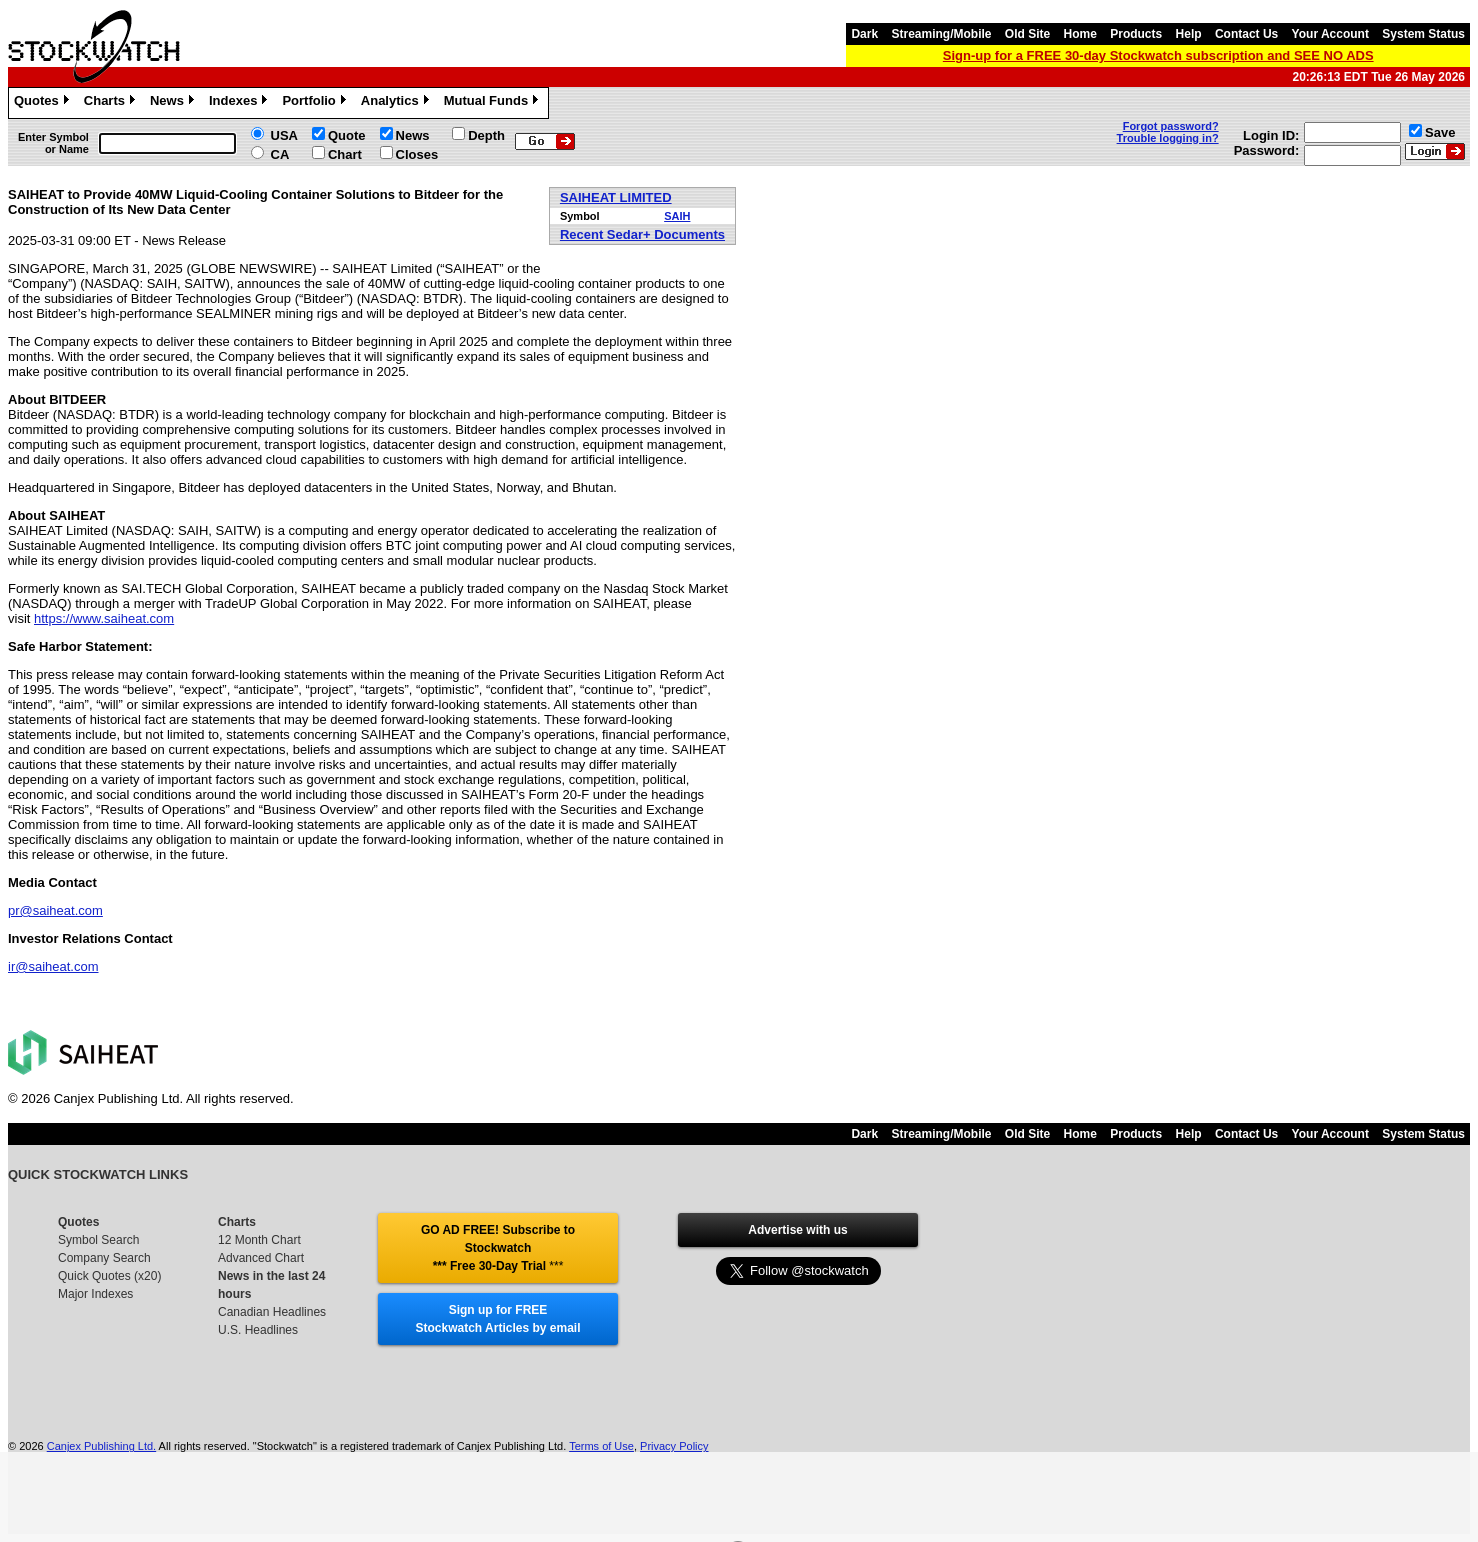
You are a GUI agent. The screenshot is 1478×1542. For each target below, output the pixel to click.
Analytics (397, 103)
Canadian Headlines (272, 1312)
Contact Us (1246, 34)
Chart (345, 154)
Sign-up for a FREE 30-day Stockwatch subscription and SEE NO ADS (1158, 55)
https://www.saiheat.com (104, 618)
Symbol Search (98, 1240)
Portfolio (316, 103)
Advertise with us (797, 1230)
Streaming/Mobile (941, 34)
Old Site (1027, 34)
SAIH (677, 216)
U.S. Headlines (258, 1330)
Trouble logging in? (1168, 138)
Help (1189, 34)
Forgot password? (1171, 126)
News (174, 103)
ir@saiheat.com (53, 966)
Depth (486, 135)
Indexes (240, 103)
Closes (417, 154)
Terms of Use (601, 1446)
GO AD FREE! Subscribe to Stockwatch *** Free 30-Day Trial (498, 1248)
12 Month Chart (259, 1240)
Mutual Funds (494, 103)
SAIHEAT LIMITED (616, 197)
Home (1080, 34)
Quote (347, 135)
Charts (112, 103)
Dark (864, 34)
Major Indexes (95, 1294)
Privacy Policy (674, 1446)
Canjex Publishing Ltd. (101, 1446)
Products (1136, 34)
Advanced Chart (261, 1258)
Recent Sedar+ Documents (642, 234)
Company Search (104, 1258)
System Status (1423, 34)
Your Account (1330, 34)
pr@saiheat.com (55, 910)
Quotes (44, 103)
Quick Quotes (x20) (109, 1276)
